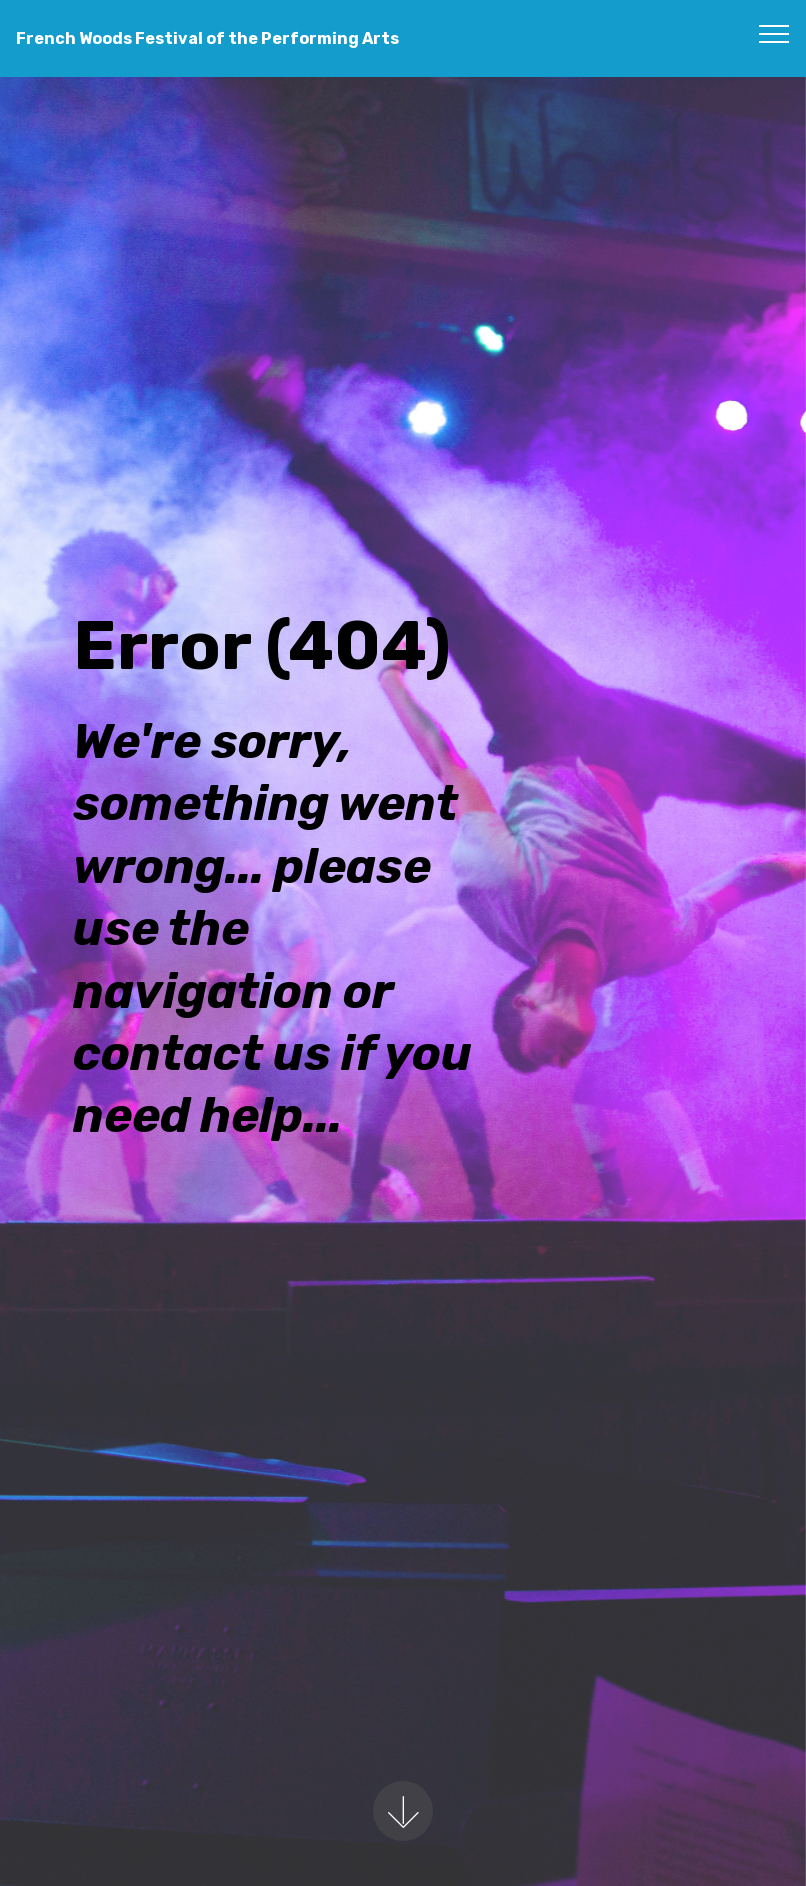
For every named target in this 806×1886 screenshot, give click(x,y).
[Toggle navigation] (774, 33)
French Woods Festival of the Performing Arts (207, 38)
